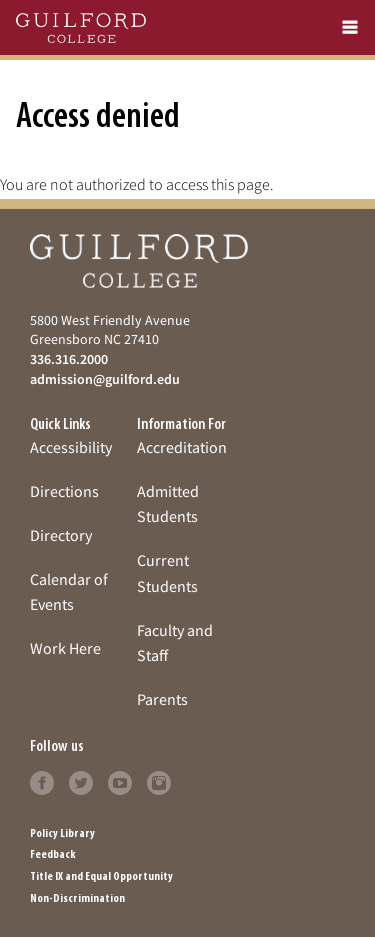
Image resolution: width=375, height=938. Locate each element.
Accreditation (182, 447)
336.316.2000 (69, 359)
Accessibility (71, 447)
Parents (162, 699)
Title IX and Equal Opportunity (101, 877)
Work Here (65, 648)
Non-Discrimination (77, 899)
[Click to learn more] (42, 781)
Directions (64, 491)
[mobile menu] (350, 27)
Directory (61, 535)
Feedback (52, 855)
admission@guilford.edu (105, 379)
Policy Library (62, 834)
